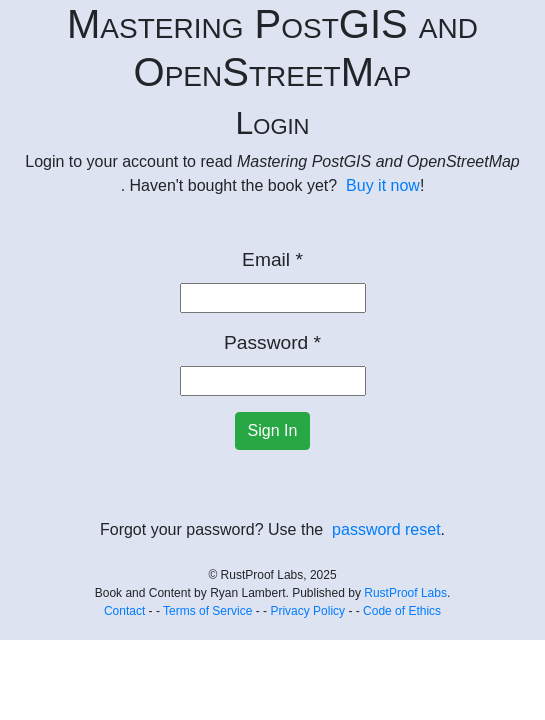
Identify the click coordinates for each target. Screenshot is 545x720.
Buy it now (383, 185)
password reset (386, 529)
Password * (272, 342)
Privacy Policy (307, 611)
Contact (124, 611)
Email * (272, 259)
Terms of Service (207, 611)
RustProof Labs (405, 593)
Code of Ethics (402, 611)
